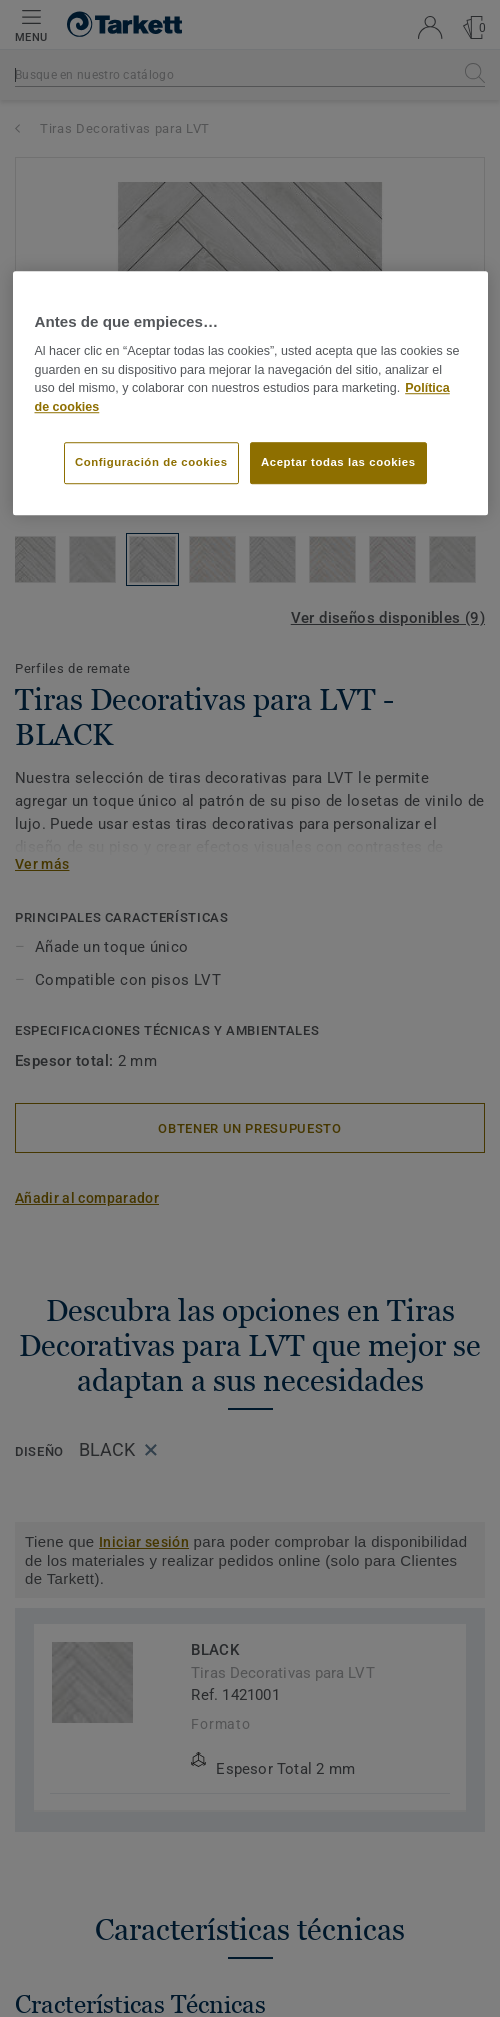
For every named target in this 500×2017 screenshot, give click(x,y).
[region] (250, 393)
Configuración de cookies (151, 462)
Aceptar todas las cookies (338, 462)
